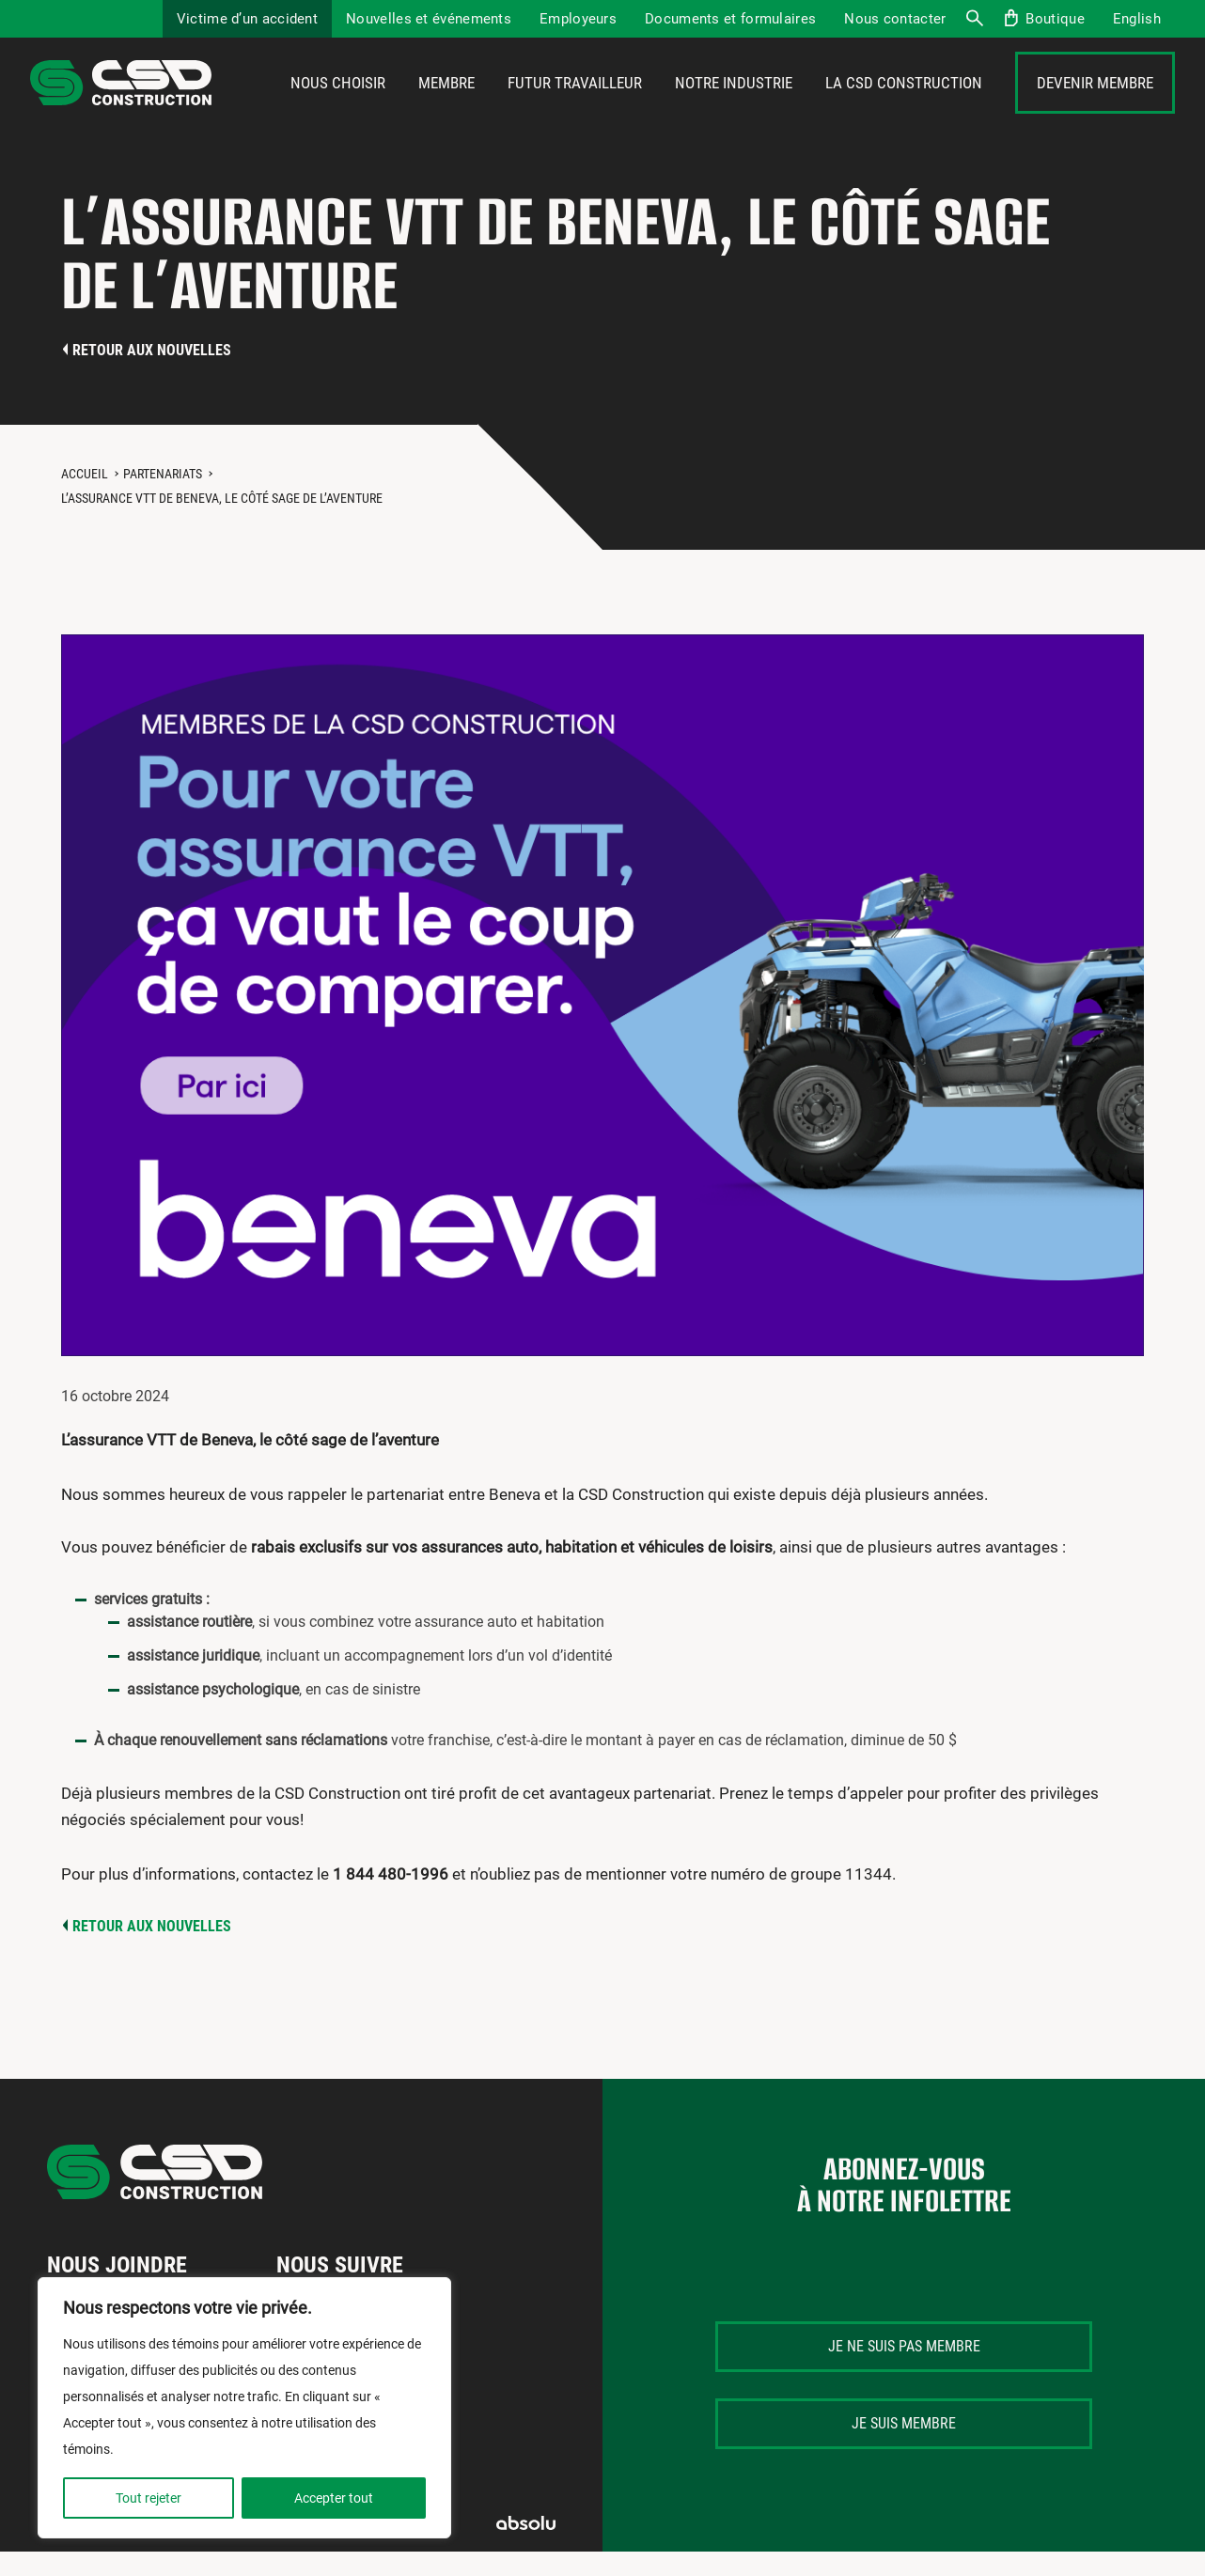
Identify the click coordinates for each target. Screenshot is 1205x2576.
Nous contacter (895, 18)
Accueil (84, 526)
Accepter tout (333, 2498)
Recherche (974, 19)
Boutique (1054, 18)
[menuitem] (1137, 19)
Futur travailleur (575, 110)
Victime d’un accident (247, 18)
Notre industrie (733, 110)
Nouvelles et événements (428, 18)
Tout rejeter (148, 2498)
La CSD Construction (903, 110)
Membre (446, 110)
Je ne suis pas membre (904, 2399)
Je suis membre (904, 2476)
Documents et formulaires (730, 18)
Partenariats (162, 526)
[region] (244, 2407)
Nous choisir (337, 110)
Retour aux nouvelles (151, 403)
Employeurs (578, 18)
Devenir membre (1095, 110)
